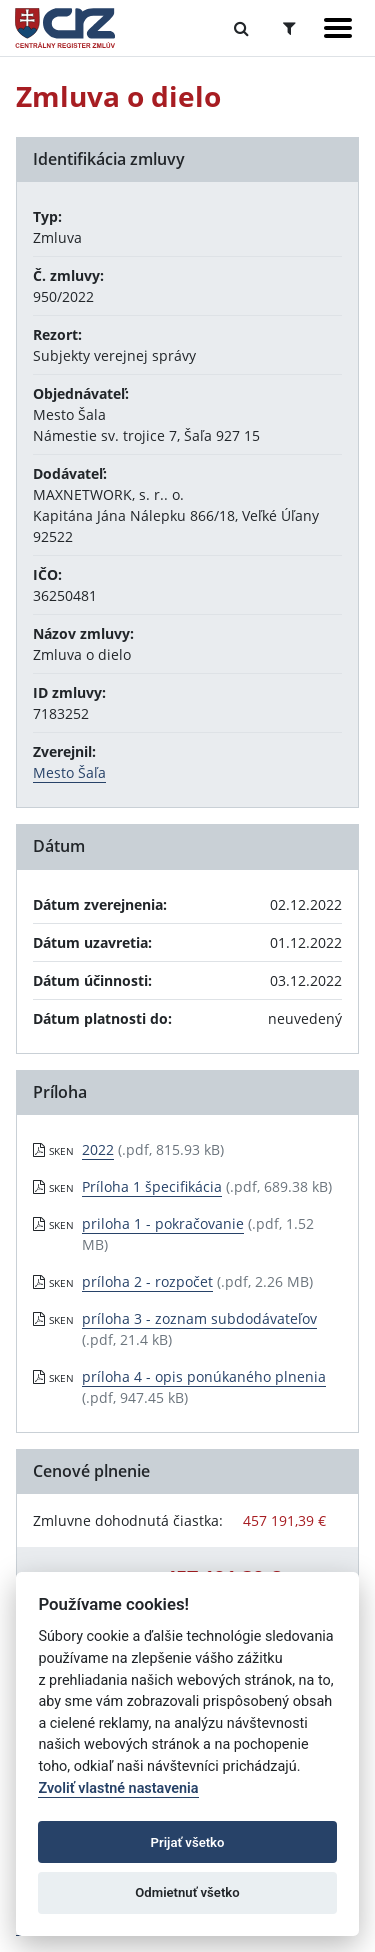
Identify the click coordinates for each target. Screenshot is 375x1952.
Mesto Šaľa (69, 772)
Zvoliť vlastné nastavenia (118, 1788)
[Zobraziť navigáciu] (338, 28)
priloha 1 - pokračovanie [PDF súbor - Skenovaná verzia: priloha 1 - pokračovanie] (163, 1223)
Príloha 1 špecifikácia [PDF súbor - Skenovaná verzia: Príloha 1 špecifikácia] (152, 1186)
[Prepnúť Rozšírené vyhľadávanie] (289, 28)
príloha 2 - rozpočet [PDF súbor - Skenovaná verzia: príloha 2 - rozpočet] (147, 1281)
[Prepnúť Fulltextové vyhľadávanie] (241, 28)
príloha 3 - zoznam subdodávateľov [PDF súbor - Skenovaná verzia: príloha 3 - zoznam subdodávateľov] (199, 1318)
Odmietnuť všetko (187, 1892)
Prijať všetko (188, 1842)
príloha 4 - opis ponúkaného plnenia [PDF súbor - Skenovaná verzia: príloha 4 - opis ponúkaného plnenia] (204, 1376)
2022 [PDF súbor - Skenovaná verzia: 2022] (98, 1149)
